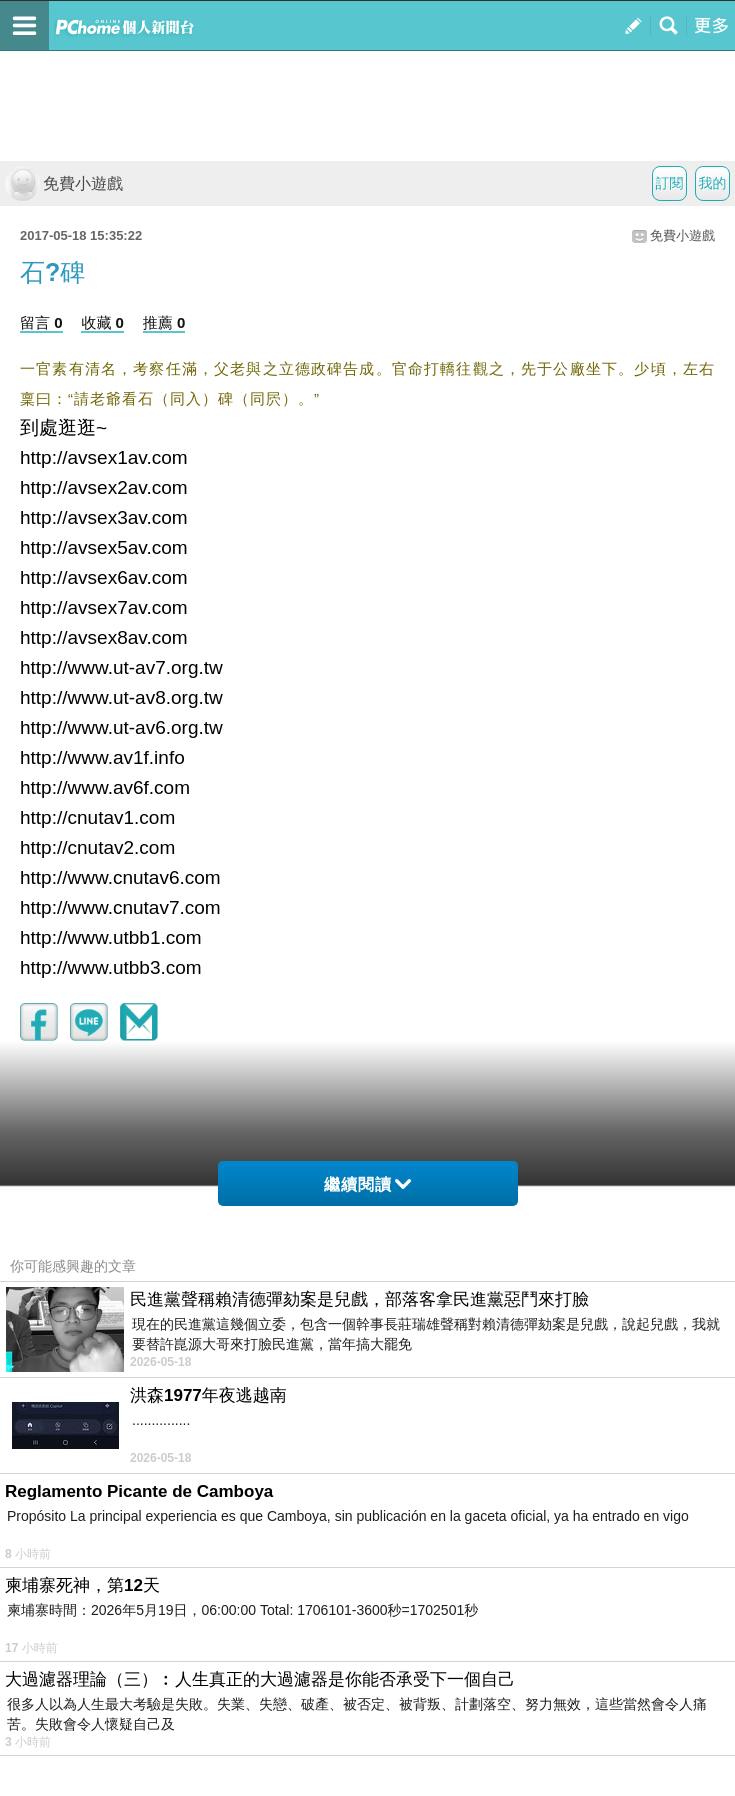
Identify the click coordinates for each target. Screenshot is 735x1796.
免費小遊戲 (64, 183)
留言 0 (41, 322)
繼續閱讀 (367, 1184)
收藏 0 (102, 322)
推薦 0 (164, 322)
